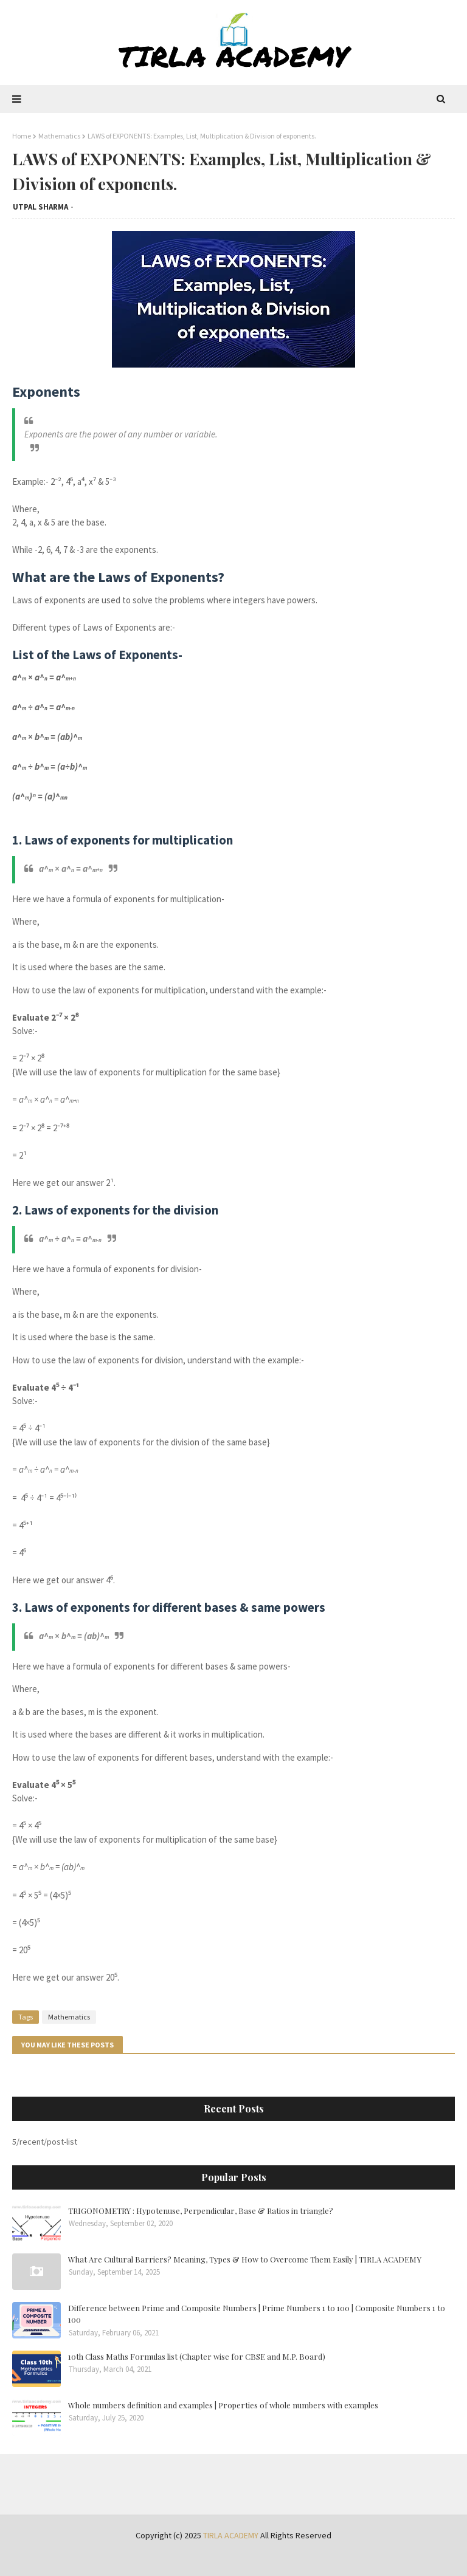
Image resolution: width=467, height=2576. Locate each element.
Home (21, 135)
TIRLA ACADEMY (230, 2535)
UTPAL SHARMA (40, 207)
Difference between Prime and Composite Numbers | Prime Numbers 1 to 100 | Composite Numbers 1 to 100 (256, 2314)
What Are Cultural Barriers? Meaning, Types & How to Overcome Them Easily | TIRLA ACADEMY (244, 2259)
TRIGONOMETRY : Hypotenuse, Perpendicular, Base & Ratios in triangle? (200, 2210)
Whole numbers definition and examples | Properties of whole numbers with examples (223, 2405)
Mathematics (59, 135)
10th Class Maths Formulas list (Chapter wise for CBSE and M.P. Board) (196, 2356)
